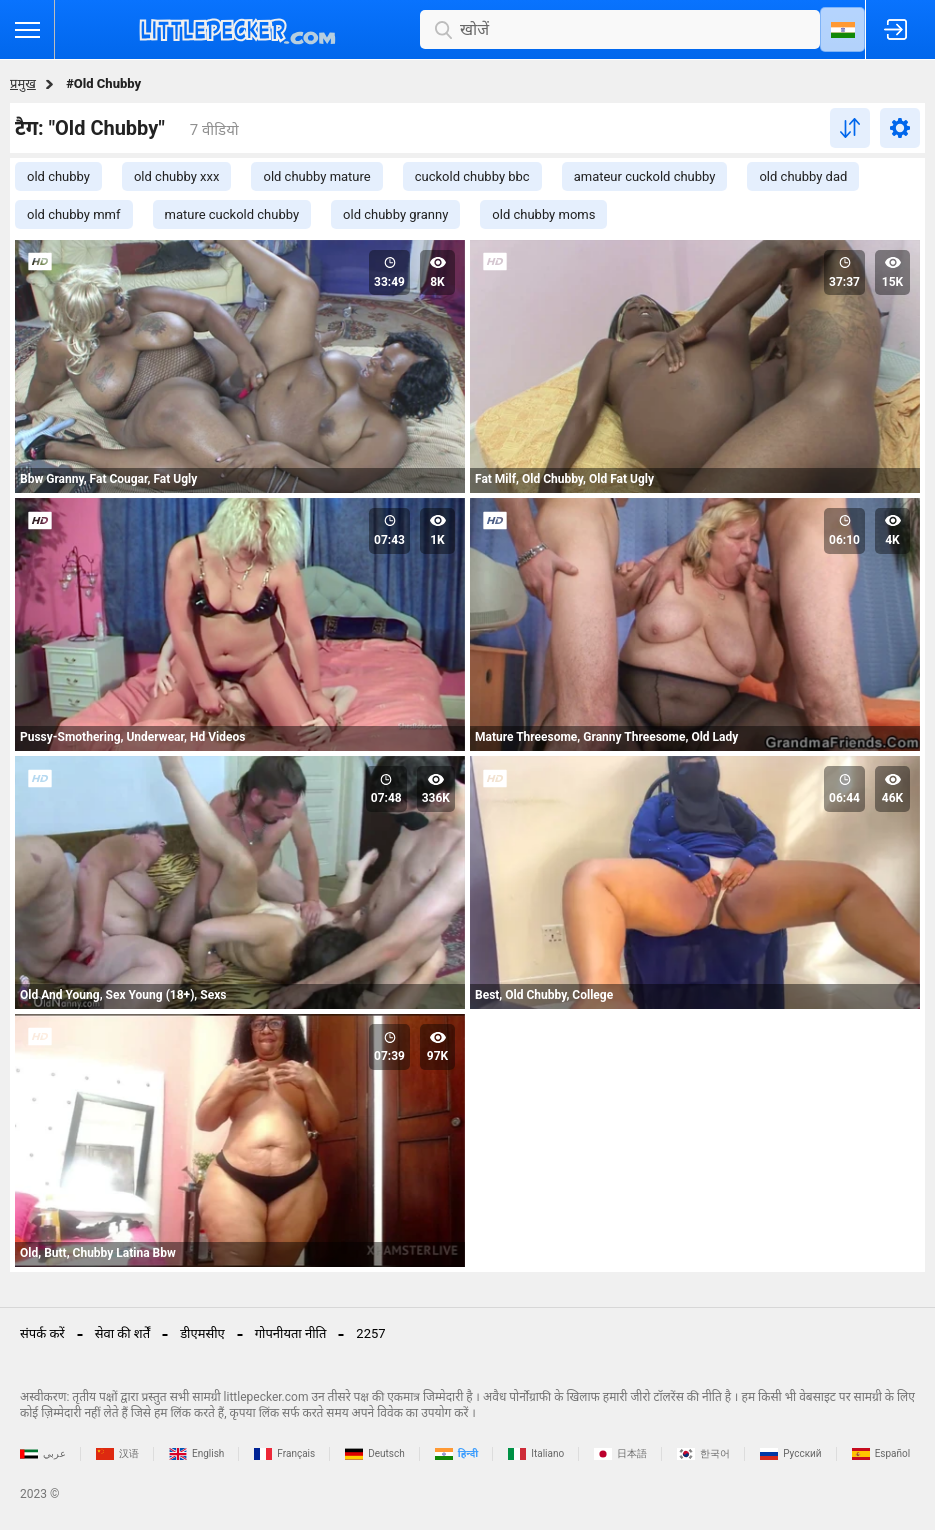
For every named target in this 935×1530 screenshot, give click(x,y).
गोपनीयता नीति (291, 1333)
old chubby (58, 176)
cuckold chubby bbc (472, 176)
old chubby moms (543, 214)
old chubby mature (316, 176)
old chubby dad (803, 176)
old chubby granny (395, 214)
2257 (370, 1333)
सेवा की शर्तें (122, 1333)
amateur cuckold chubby (645, 176)
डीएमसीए (202, 1333)
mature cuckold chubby (232, 214)
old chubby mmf (74, 214)
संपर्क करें (42, 1333)
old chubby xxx (177, 176)
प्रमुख (23, 83)
